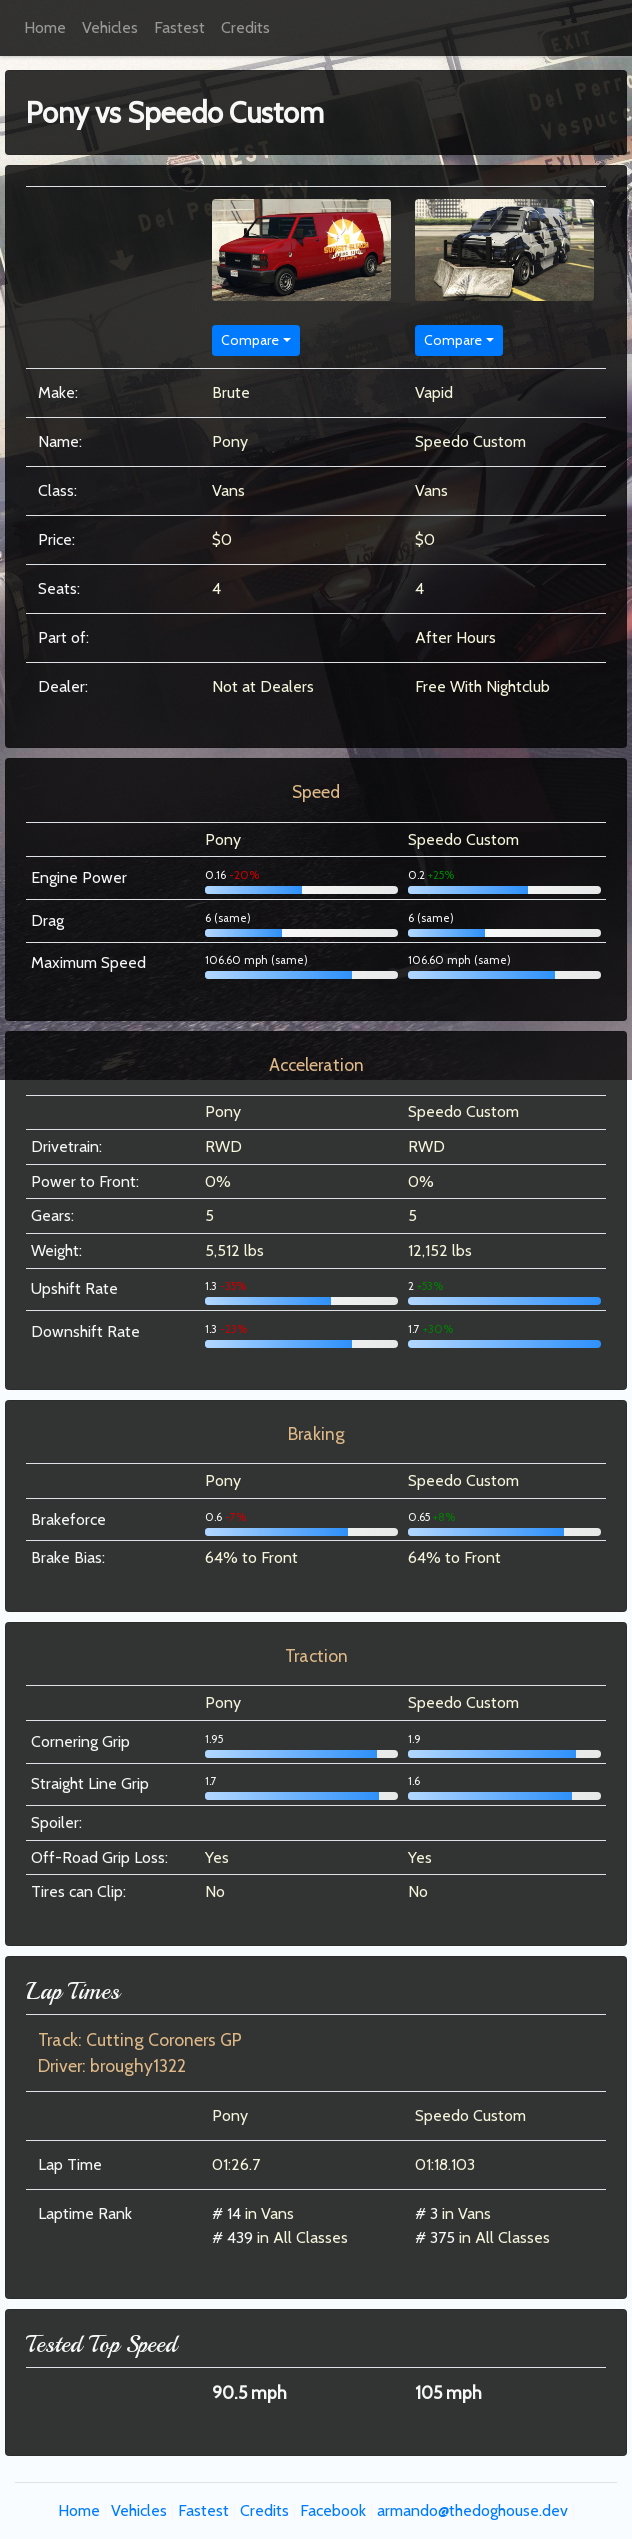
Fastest (179, 27)
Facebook (333, 2510)
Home (45, 27)
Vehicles (110, 27)
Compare (250, 340)
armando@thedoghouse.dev (472, 2510)
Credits (245, 27)
